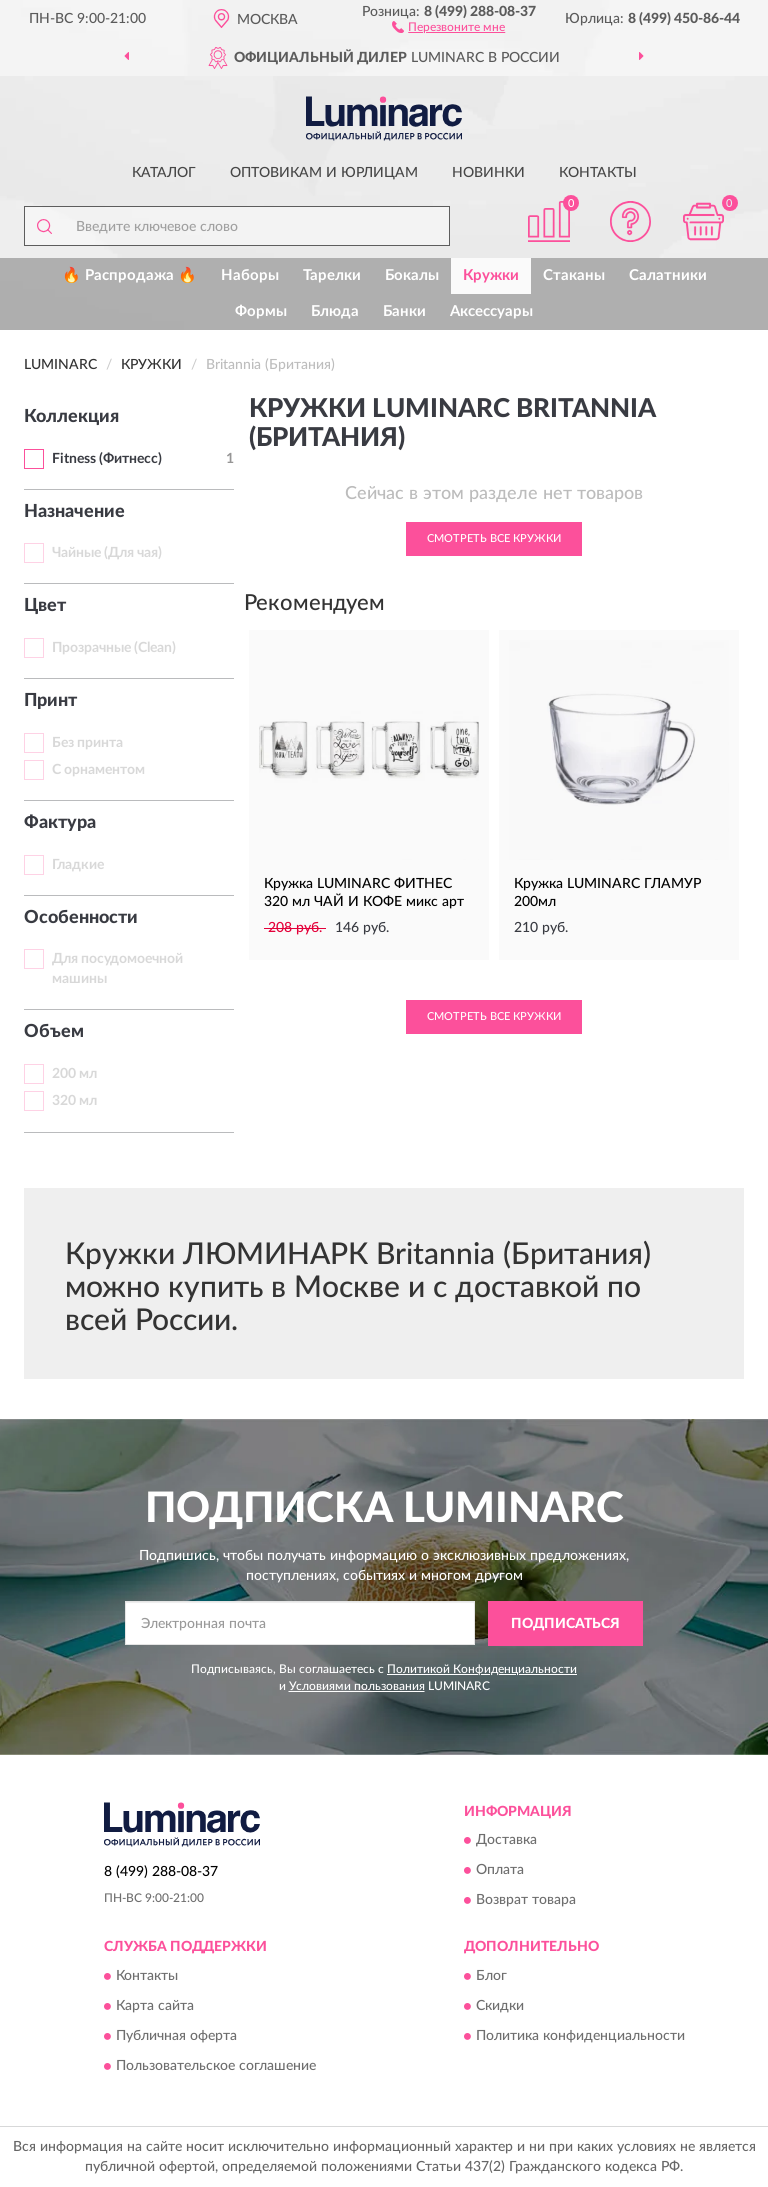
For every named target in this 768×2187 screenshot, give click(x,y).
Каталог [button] (164, 173)
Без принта (87, 743)
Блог (491, 1976)
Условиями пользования (357, 1686)
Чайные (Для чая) (107, 553)
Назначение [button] (74, 512)
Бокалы (412, 275)
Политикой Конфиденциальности (482, 1669)
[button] (448, 26)
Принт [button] (50, 701)
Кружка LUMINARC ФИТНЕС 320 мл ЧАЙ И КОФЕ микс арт (364, 893)
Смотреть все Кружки (494, 538)
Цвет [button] (45, 606)
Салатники (668, 275)
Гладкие (78, 865)
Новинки (488, 173)
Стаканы (574, 275)
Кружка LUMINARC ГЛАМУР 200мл (607, 893)
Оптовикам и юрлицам (324, 173)
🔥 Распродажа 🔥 (129, 275)
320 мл (74, 1101)
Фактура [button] (60, 823)
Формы (261, 311)
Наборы (250, 275)
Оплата (500, 1871)
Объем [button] (54, 1032)
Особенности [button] (81, 918)
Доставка (506, 1841)
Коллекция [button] (71, 417)
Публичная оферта (176, 2036)
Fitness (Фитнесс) (107, 459)
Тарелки (332, 275)
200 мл (74, 1074)
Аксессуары (491, 311)
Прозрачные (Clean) (114, 648)
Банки (404, 311)
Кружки (491, 275)
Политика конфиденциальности (580, 2036)
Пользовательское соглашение (216, 2066)
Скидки (500, 2006)
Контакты (598, 173)
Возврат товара (526, 1901)
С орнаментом (98, 770)
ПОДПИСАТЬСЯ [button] (565, 1624)
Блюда (335, 311)
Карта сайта (155, 2006)
